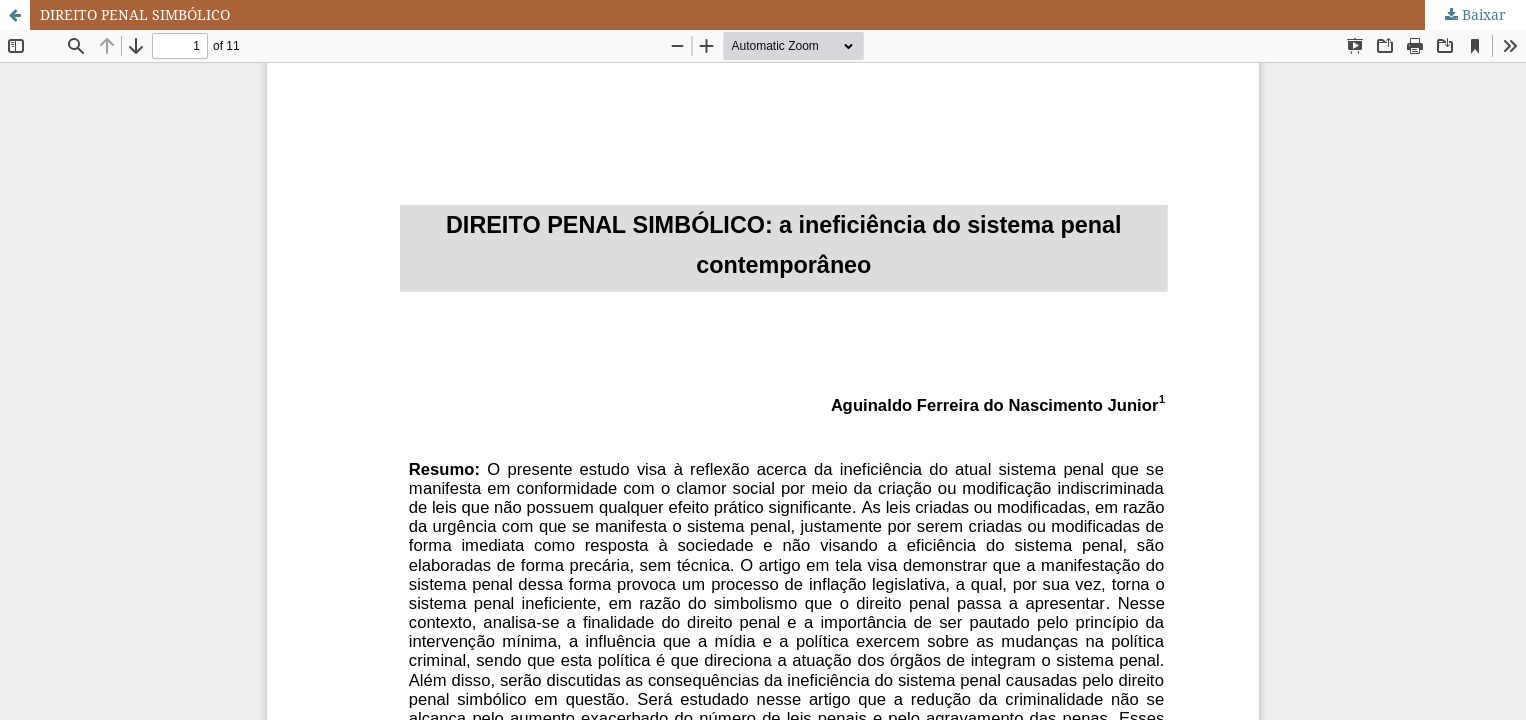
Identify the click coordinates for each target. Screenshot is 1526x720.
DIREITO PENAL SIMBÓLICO (135, 14)
